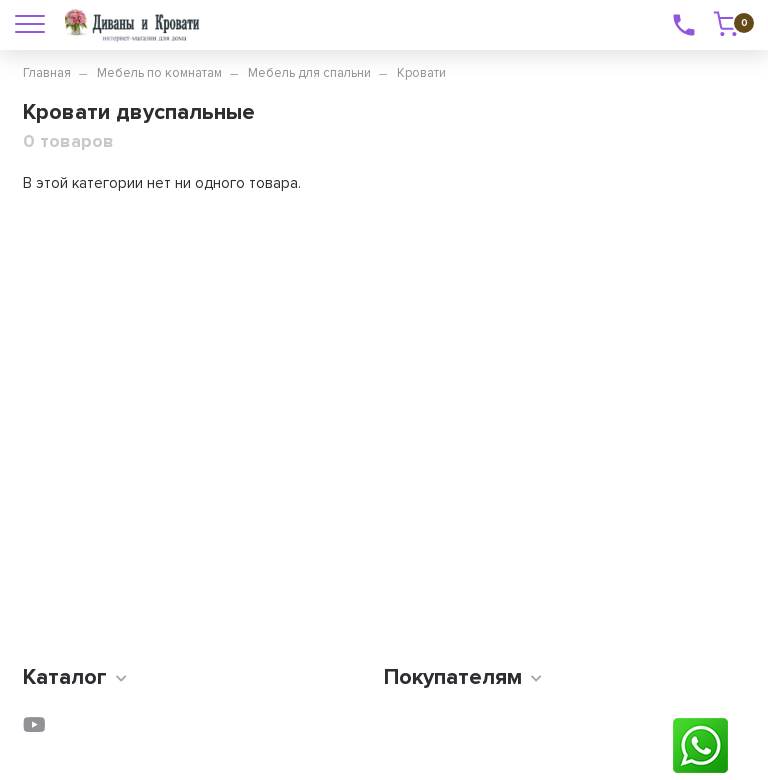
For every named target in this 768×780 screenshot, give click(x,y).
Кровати (421, 73)
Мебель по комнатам (159, 73)
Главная (47, 73)
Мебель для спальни (309, 73)
